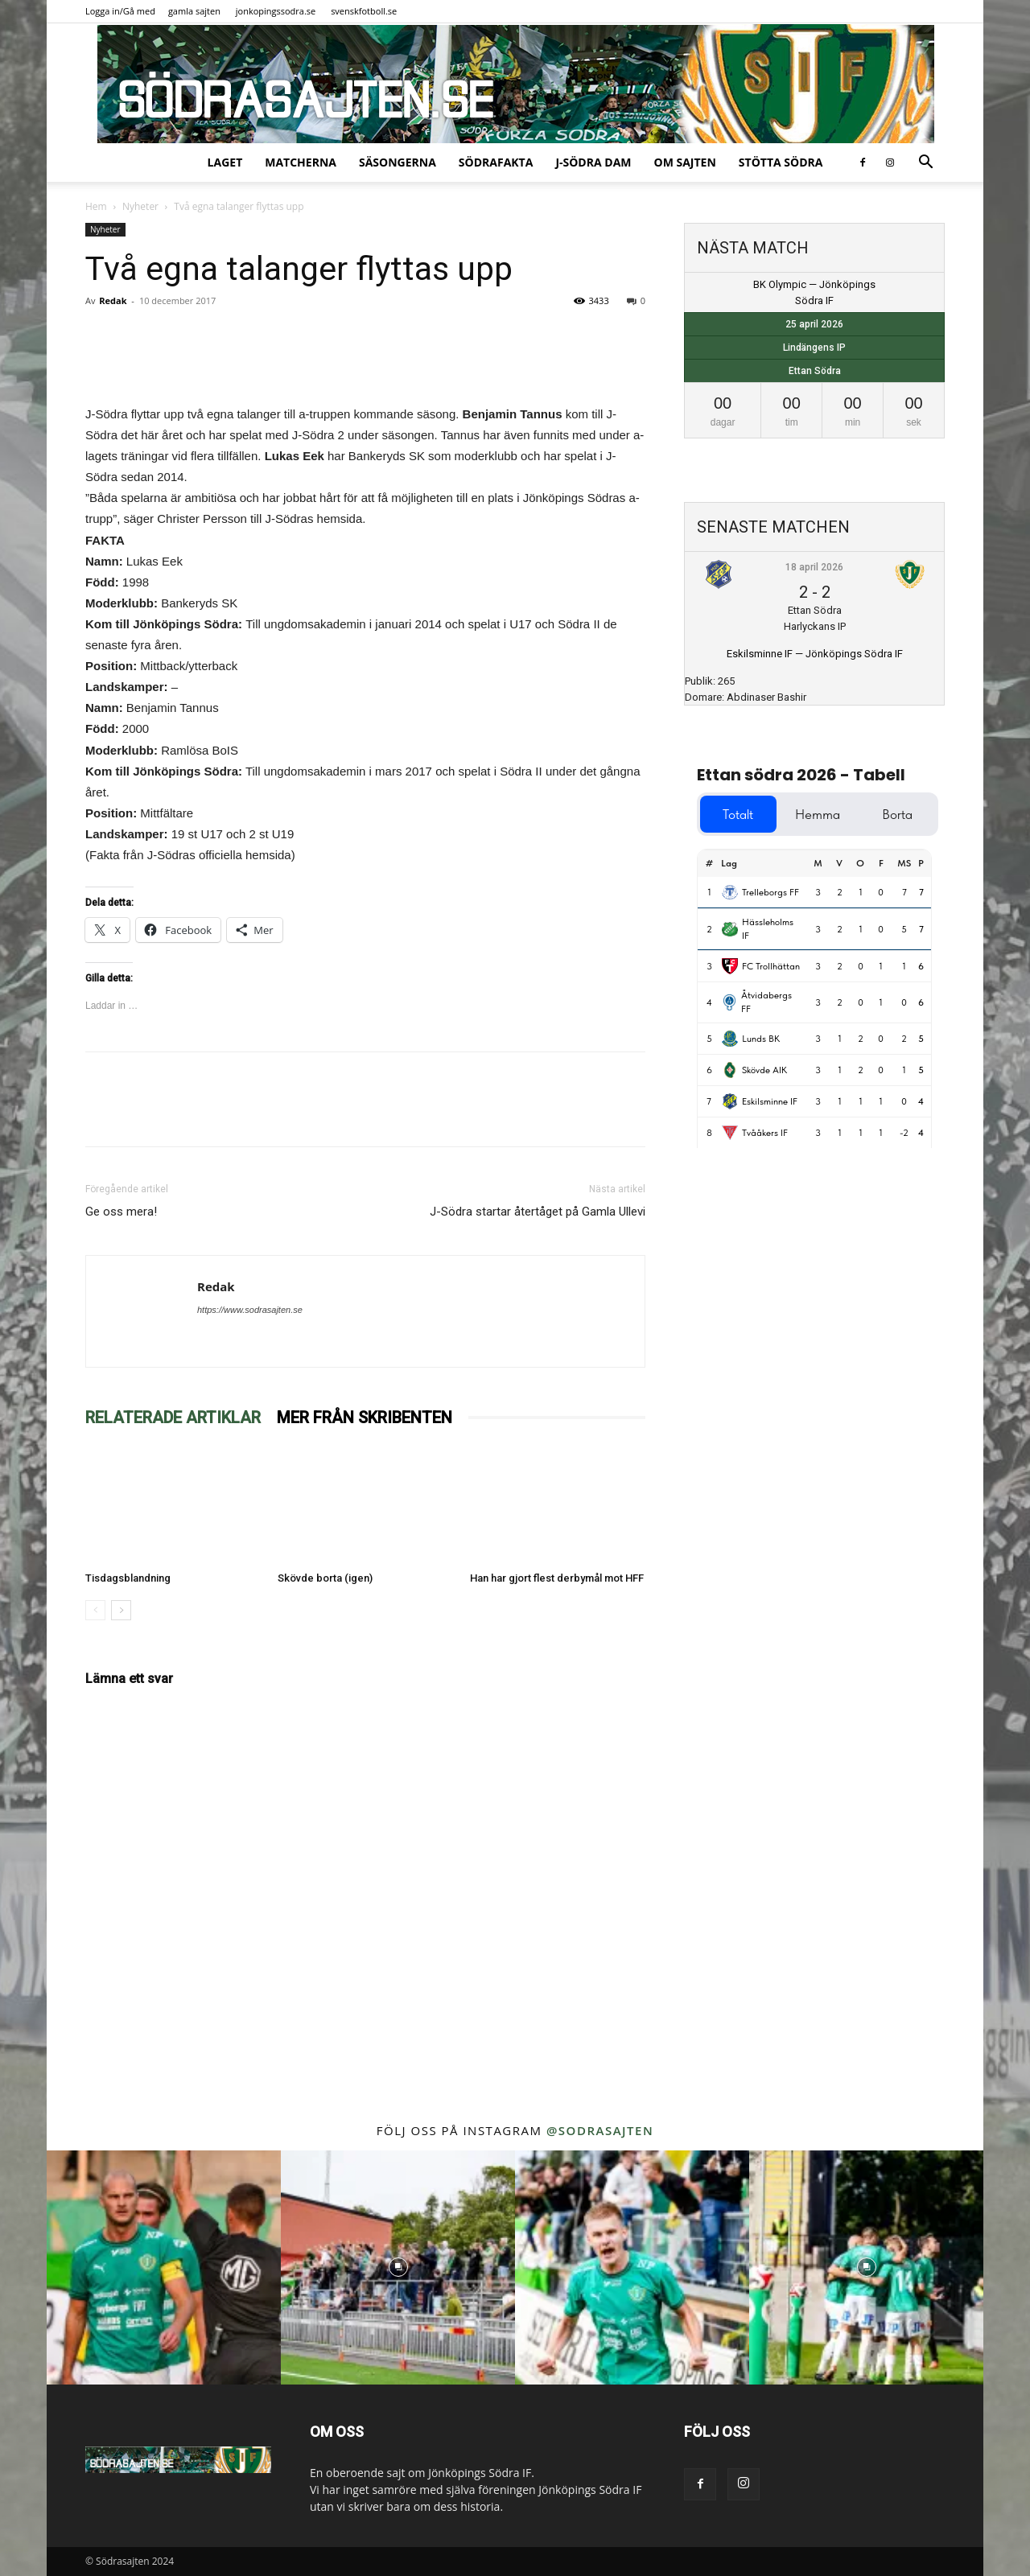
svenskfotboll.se (364, 11)
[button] (925, 163)
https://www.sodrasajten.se (250, 1310)
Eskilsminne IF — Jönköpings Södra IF (815, 654)
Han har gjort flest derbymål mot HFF (557, 1578)
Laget (225, 162)
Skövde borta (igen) (325, 1578)
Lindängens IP (814, 347)
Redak (112, 300)
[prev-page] (95, 1610)
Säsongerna (397, 162)
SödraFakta (496, 162)
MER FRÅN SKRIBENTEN (364, 1417)
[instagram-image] (164, 2267)
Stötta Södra (781, 162)
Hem (96, 206)
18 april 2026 (814, 567)
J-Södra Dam (593, 162)
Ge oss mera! (121, 1211)
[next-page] (121, 1610)
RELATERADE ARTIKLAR (173, 1417)
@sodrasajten (599, 2130)
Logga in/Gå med (120, 11)
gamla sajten (194, 11)
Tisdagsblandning (128, 1578)
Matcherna (300, 162)
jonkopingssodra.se (276, 11)
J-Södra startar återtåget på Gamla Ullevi (537, 1211)
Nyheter (140, 206)
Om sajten (685, 162)
